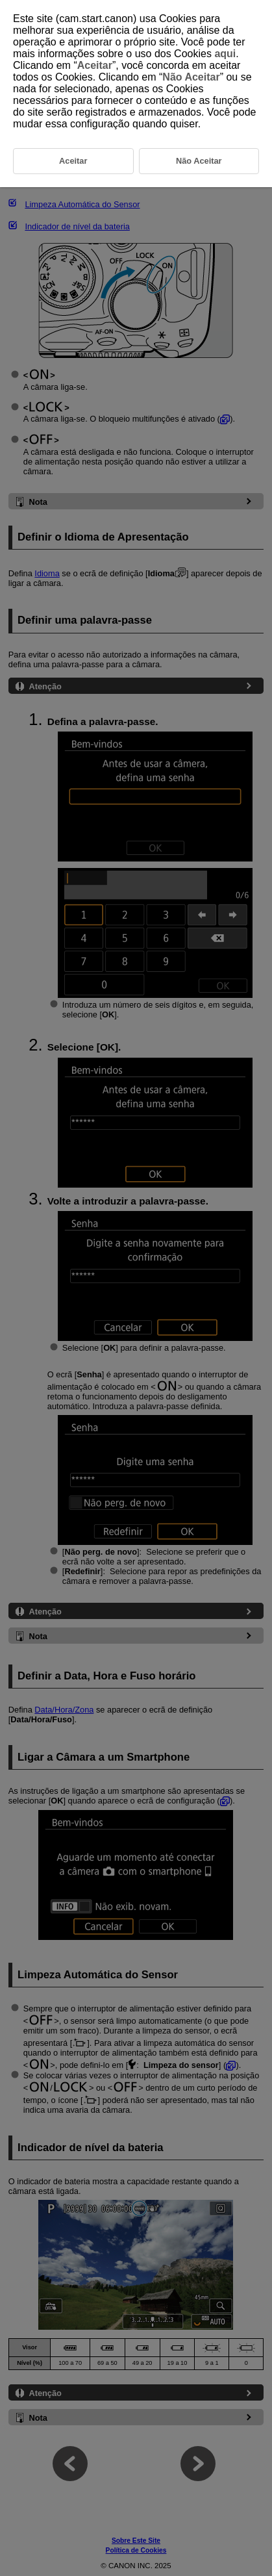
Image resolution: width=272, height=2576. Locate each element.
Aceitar (94, 65)
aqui (225, 53)
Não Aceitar (190, 77)
